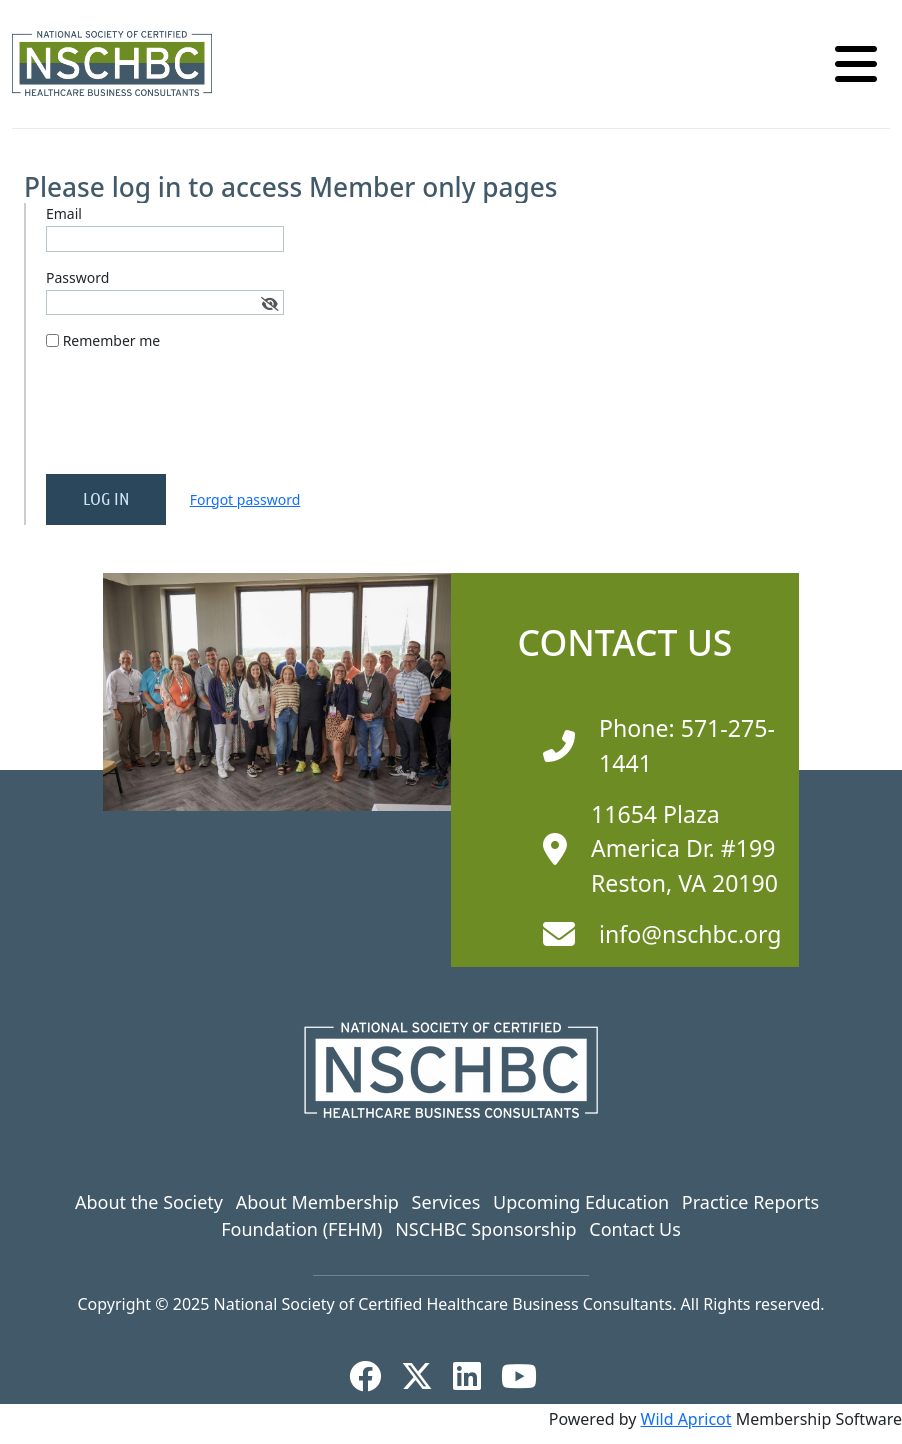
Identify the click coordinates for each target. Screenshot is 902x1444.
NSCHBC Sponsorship (485, 1229)
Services (446, 1202)
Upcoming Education (581, 1202)
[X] (425, 1376)
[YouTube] (527, 1376)
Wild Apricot (686, 1419)
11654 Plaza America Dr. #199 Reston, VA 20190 (684, 848)
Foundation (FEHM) (301, 1229)
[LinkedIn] (475, 1376)
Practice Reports (750, 1202)
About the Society (149, 1202)
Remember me (112, 340)
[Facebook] (373, 1376)
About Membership (317, 1202)
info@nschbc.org (690, 934)
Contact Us (635, 1229)
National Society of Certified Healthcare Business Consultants (443, 1304)
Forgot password (245, 499)
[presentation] (198, 420)
